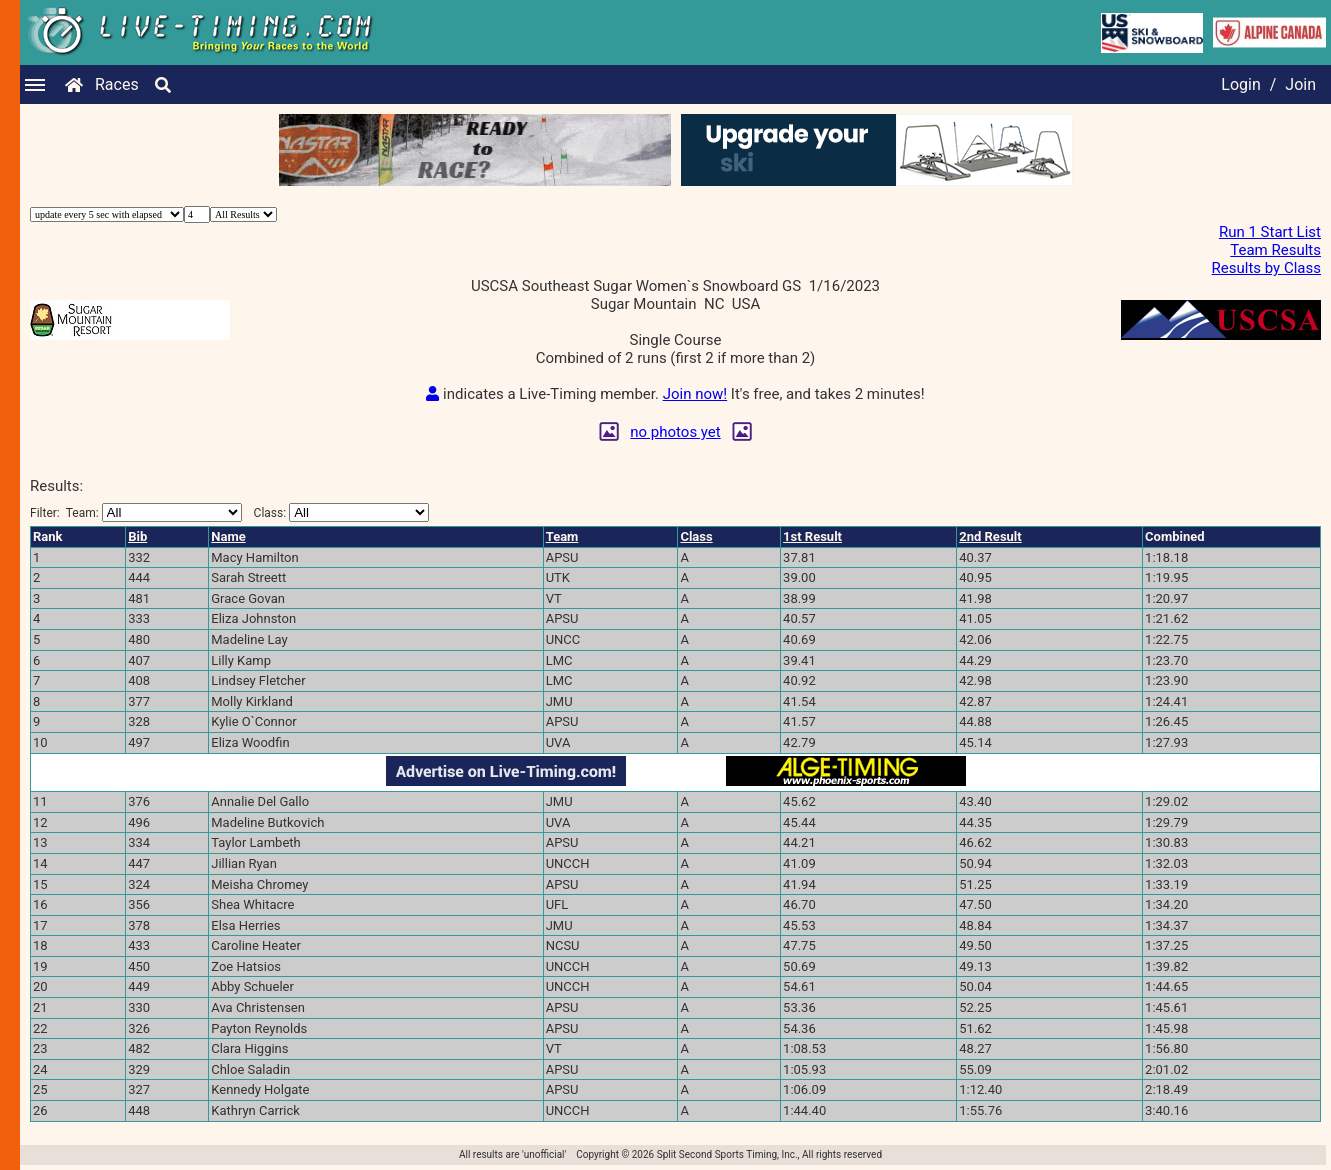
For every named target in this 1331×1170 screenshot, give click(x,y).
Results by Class (1266, 268)
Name (228, 536)
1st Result (812, 536)
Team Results (1275, 250)
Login (1240, 84)
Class (696, 536)
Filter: (136, 512)
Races (117, 84)
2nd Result (990, 536)
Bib (137, 536)
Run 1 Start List (1270, 232)
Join (1300, 84)
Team (562, 536)
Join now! (695, 394)
